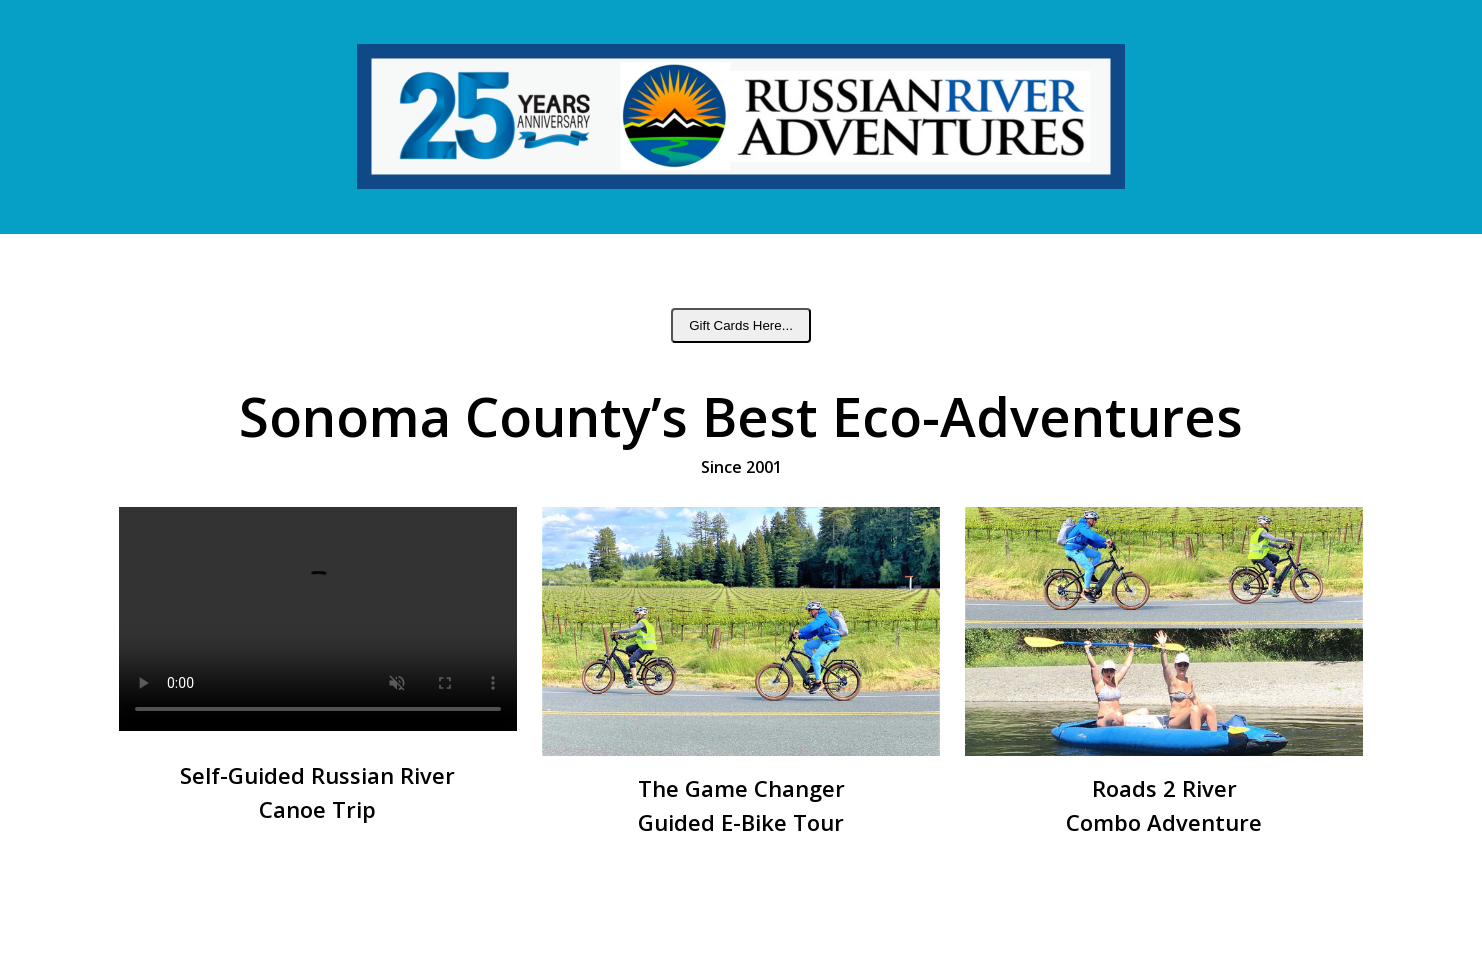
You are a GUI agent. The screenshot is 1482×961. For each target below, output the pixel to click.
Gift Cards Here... (741, 325)
